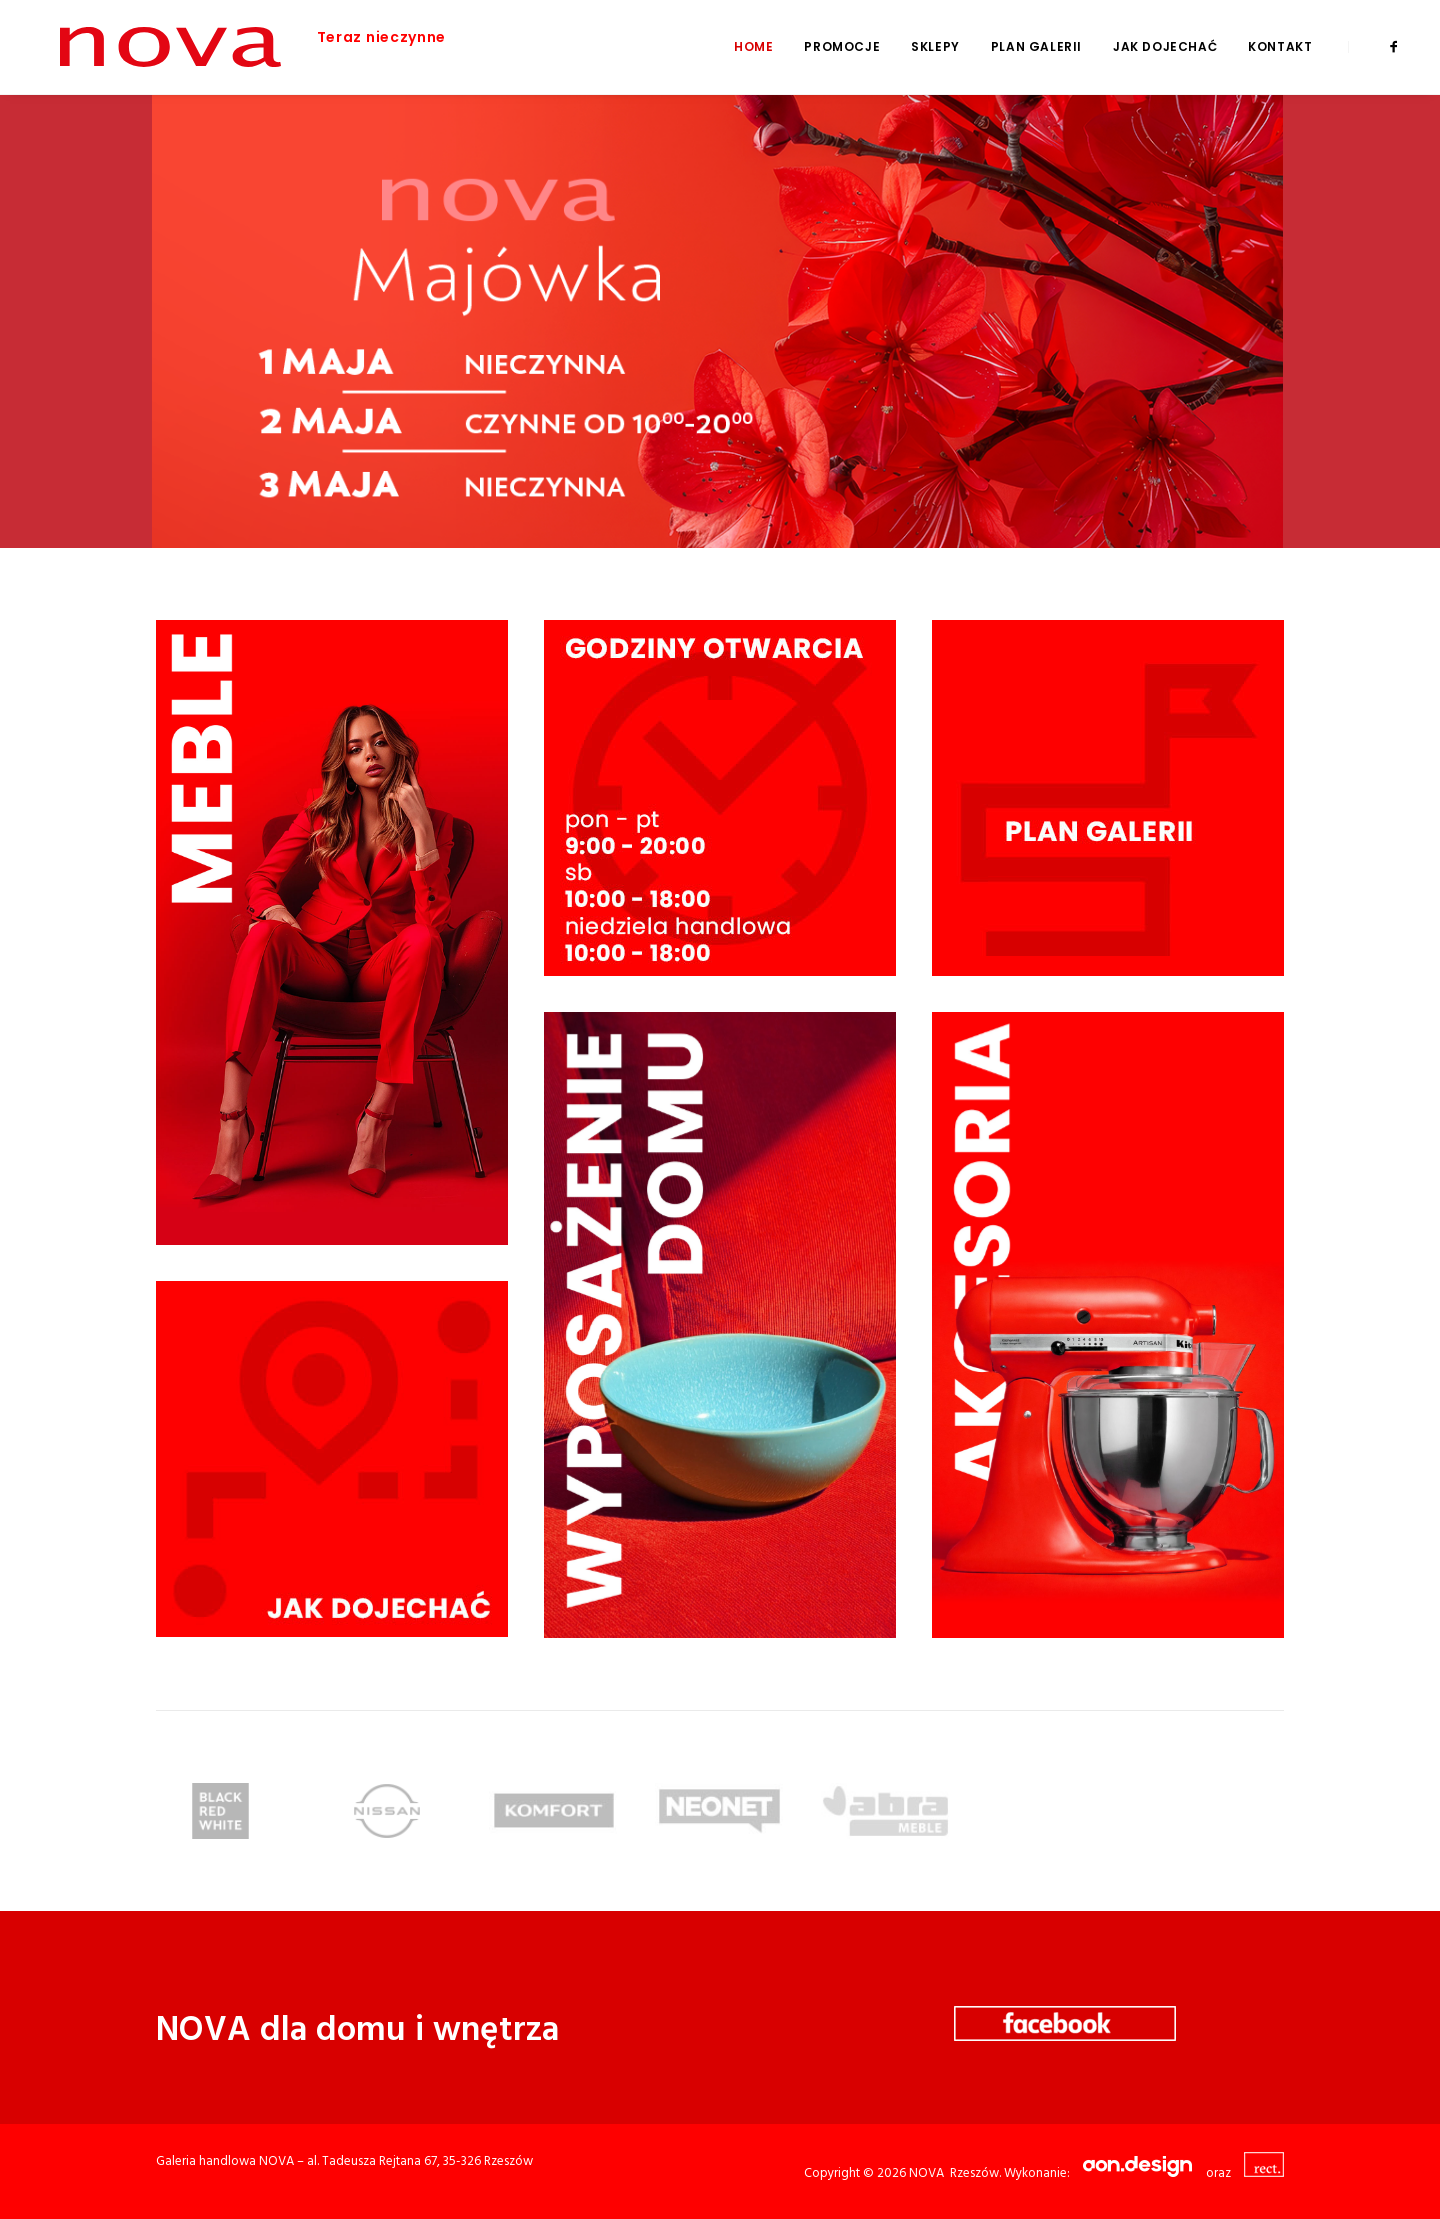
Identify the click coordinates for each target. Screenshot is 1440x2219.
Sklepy (935, 47)
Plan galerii (1036, 47)
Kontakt (1280, 47)
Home (753, 47)
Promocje (842, 47)
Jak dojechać (1165, 47)
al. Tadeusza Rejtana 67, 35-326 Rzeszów (420, 2161)
